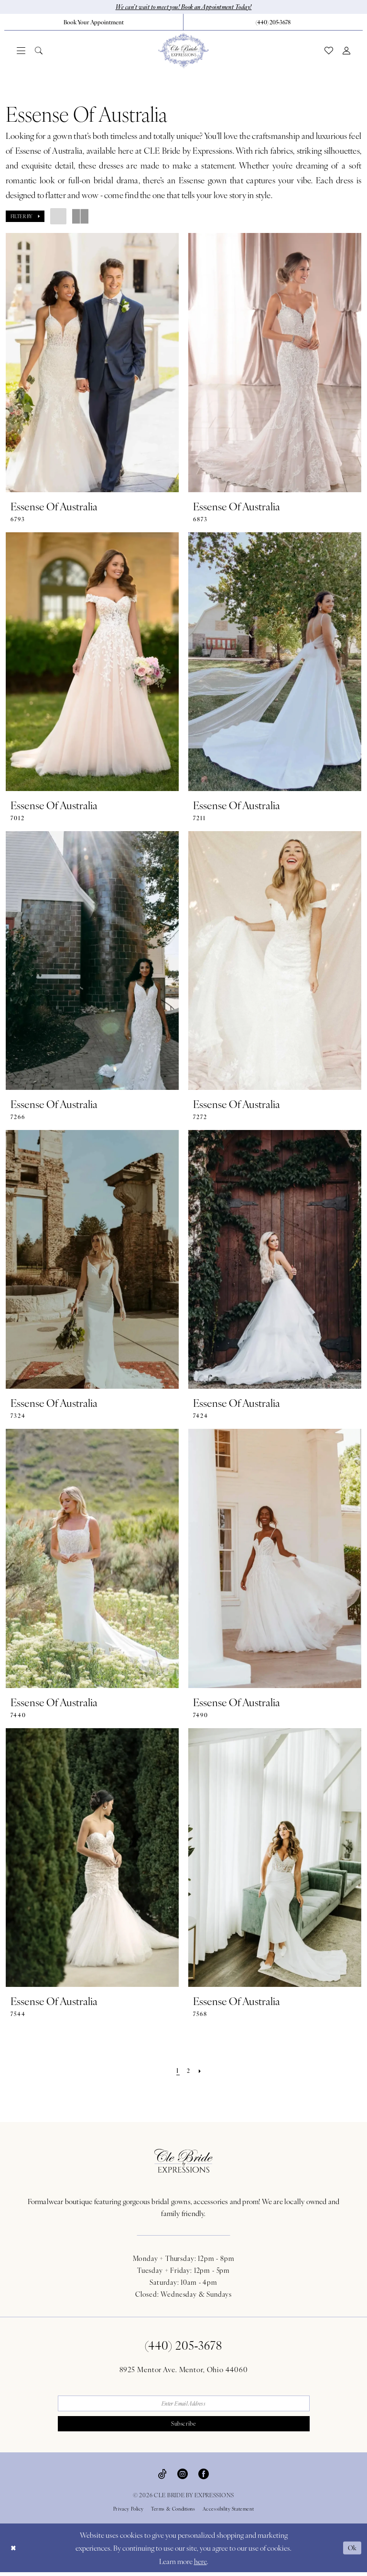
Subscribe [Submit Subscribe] (184, 2426)
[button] (21, 51)
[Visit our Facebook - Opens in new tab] (203, 2476)
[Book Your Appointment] (93, 22)
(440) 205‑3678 (184, 2345)
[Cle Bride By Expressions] (183, 51)
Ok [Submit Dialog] (351, 2551)
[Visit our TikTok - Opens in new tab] (162, 2476)
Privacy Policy (128, 2512)
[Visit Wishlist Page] (329, 51)
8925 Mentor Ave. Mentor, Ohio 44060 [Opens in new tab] (183, 2370)
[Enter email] (184, 2404)
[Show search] (38, 51)
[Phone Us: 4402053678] (273, 22)
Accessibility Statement (228, 2512)
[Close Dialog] (14, 2551)
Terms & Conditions (173, 2512)
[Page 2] (189, 2071)
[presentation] (92, 363)
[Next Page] (201, 2071)
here (200, 2565)
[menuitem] (94, 22)
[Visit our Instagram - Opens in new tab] (182, 2476)
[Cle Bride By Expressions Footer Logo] (183, 2161)
